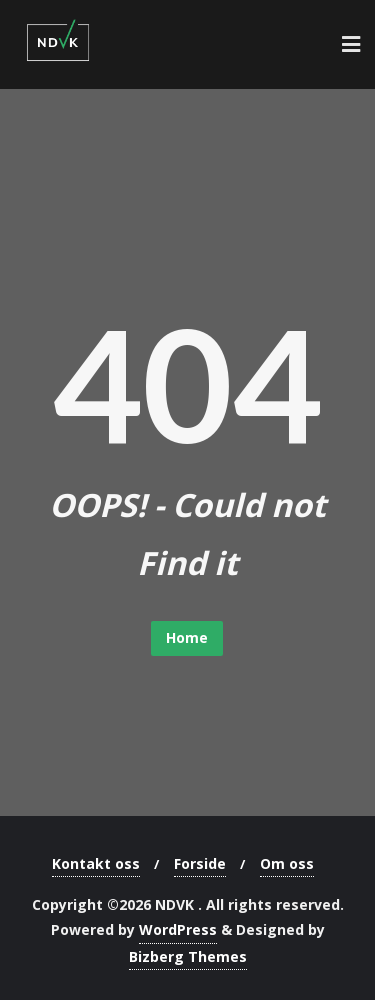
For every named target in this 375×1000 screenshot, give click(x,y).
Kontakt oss (96, 863)
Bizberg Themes (188, 956)
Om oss (287, 863)
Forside (200, 863)
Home (187, 637)
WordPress (178, 929)
